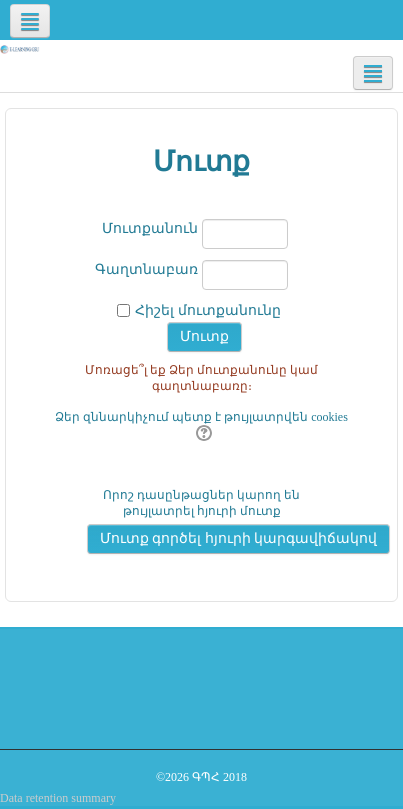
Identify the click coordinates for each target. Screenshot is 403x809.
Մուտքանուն (150, 228)
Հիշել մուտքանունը (208, 310)
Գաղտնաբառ (146, 269)
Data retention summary (58, 798)
